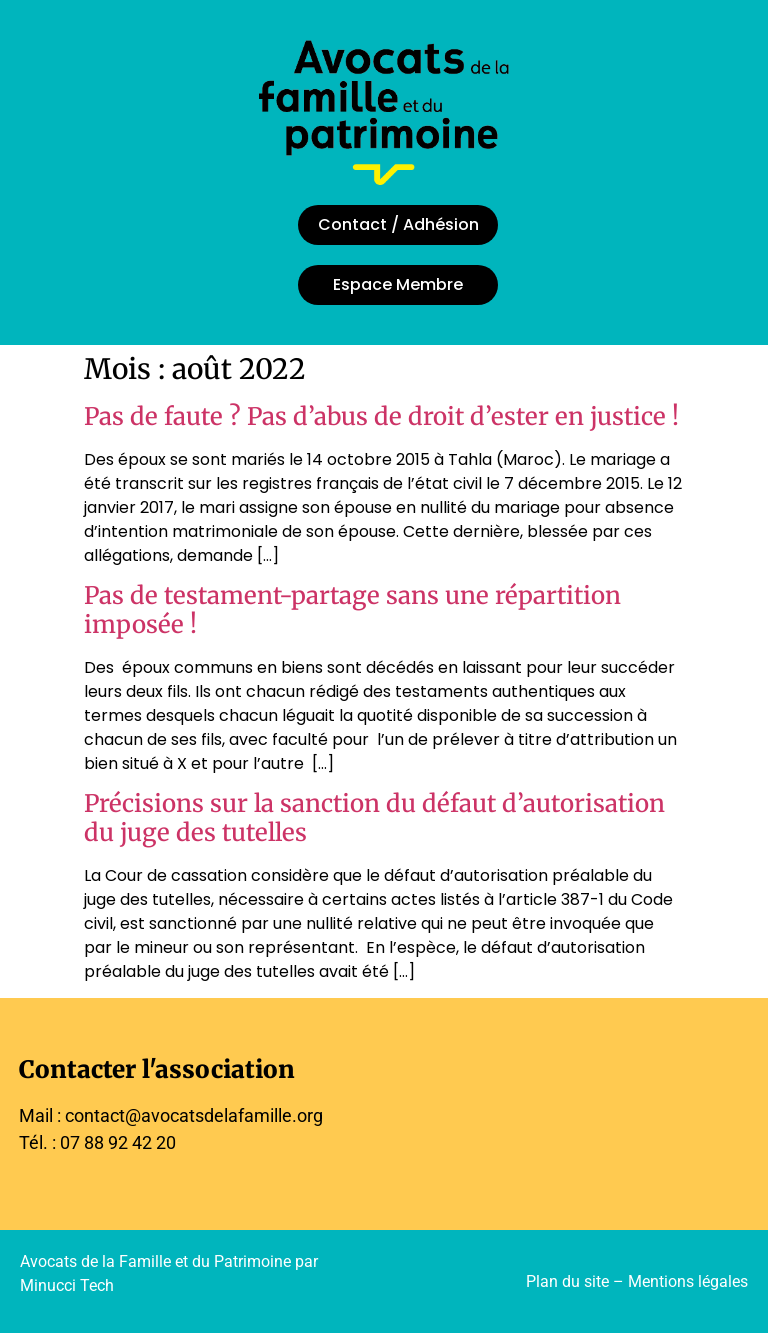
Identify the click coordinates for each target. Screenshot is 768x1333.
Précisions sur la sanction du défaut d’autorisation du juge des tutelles (374, 818)
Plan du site (567, 1281)
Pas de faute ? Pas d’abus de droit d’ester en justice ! (381, 416)
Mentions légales (688, 1281)
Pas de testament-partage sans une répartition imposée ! (352, 610)
